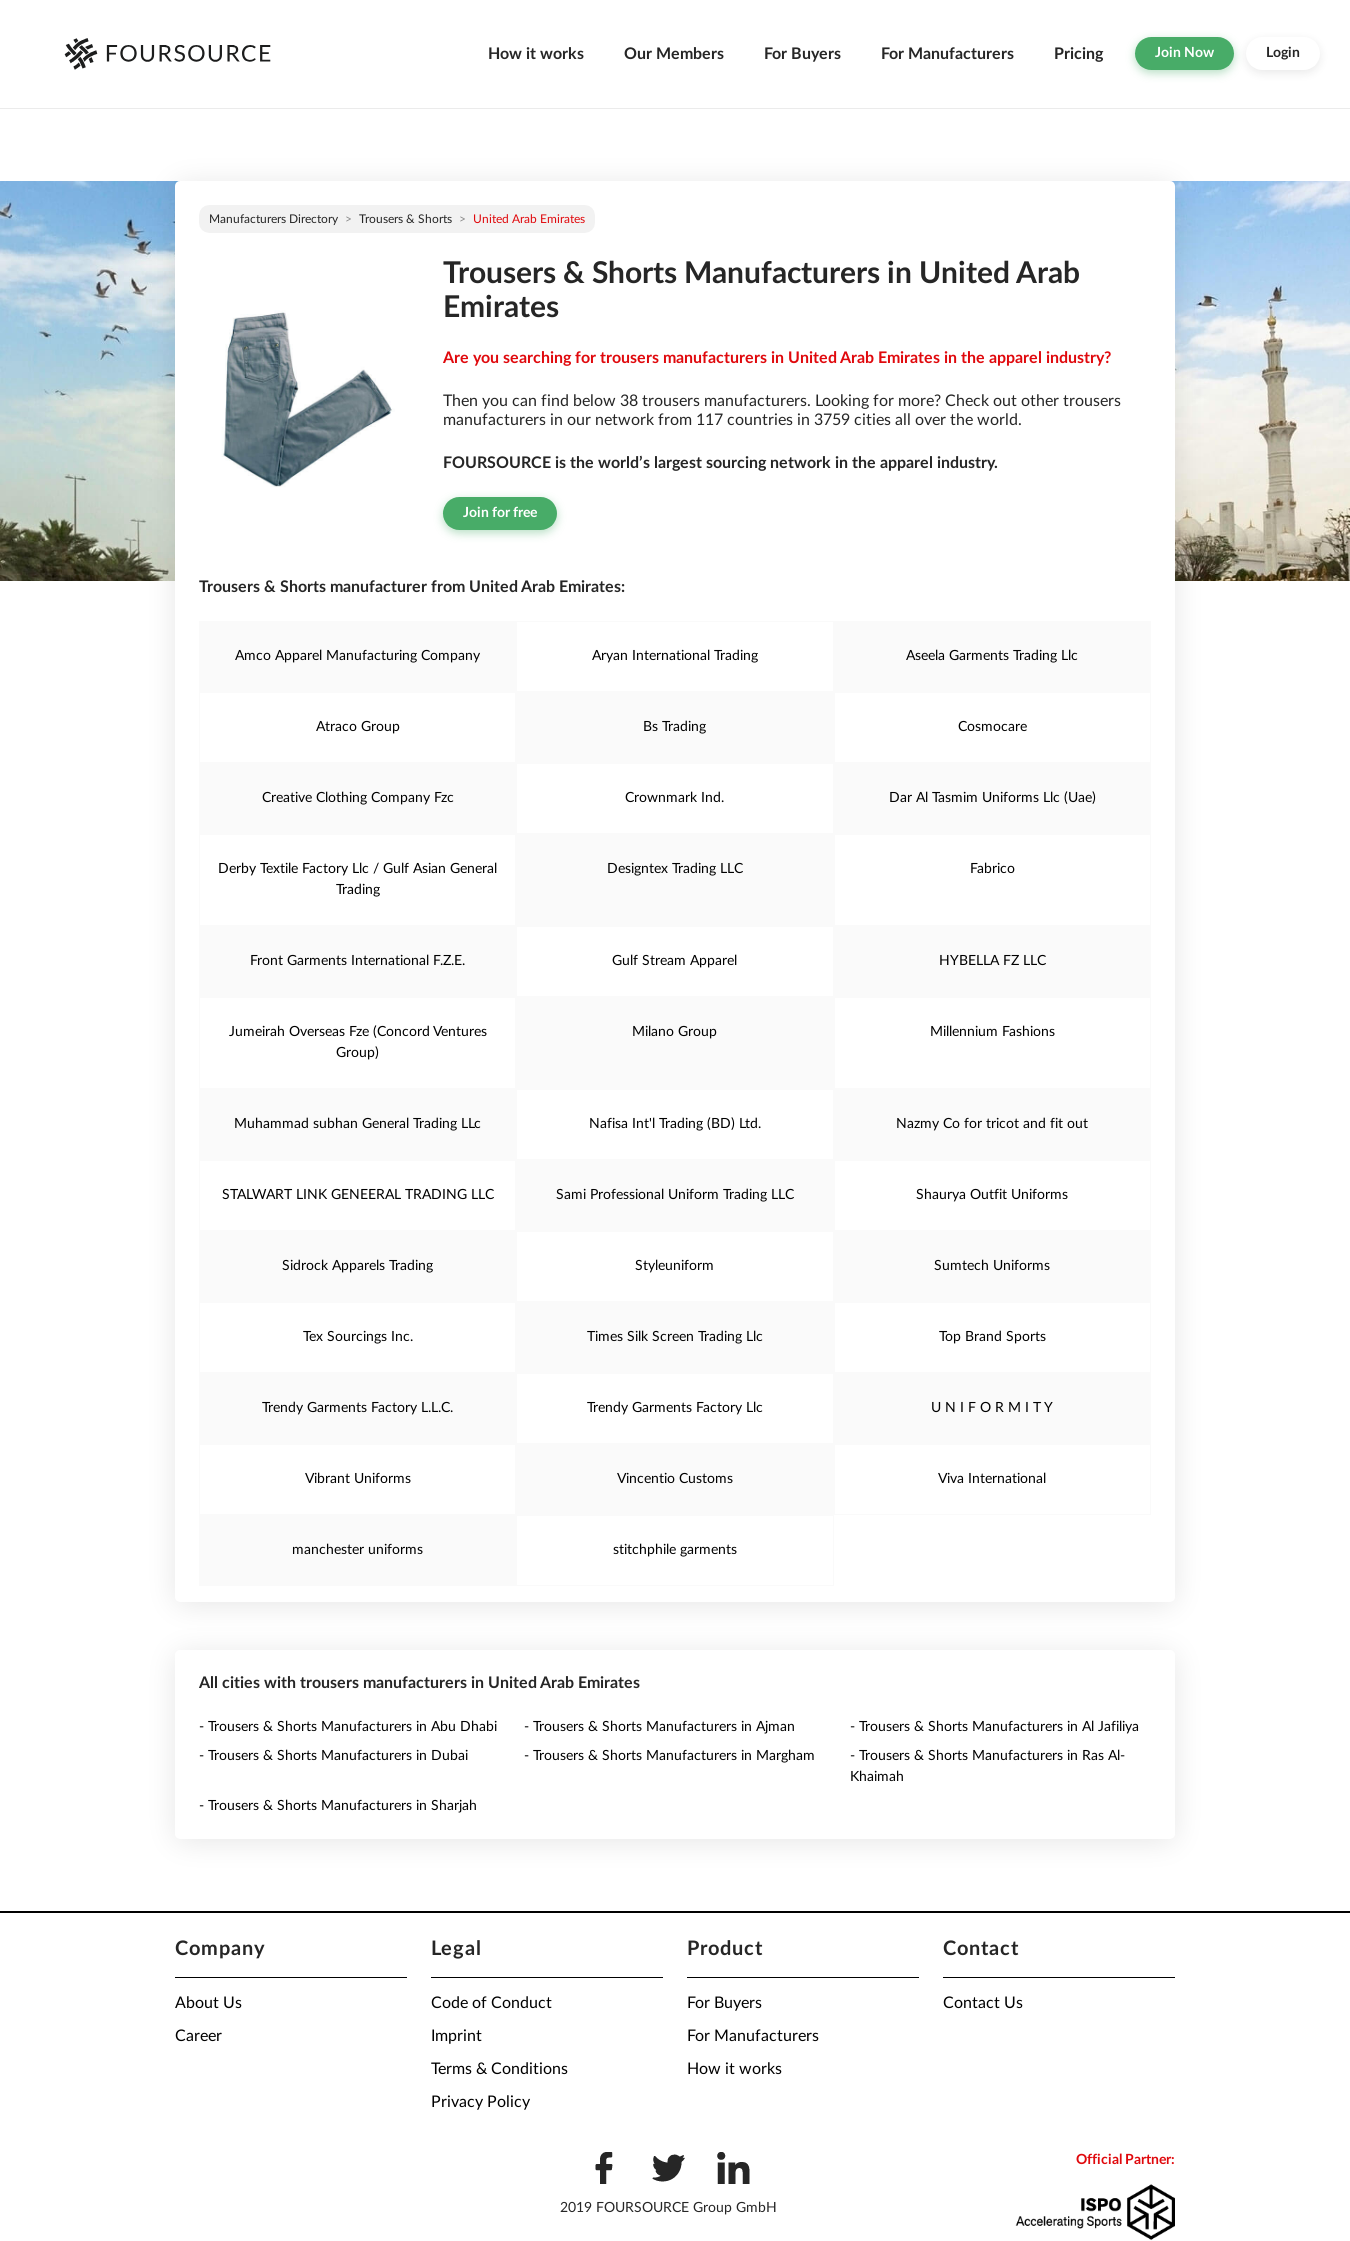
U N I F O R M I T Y (992, 1408)
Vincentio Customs (675, 1479)
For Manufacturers (947, 54)
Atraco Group (358, 727)
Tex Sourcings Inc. (358, 1337)
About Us (208, 2003)
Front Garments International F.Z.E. (357, 961)
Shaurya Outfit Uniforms (992, 1195)
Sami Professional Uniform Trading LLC (675, 1195)
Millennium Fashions (992, 1032)
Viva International (992, 1479)
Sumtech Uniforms (992, 1266)
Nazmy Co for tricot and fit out (992, 1124)
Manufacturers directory (273, 219)
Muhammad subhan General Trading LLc (357, 1124)
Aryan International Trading (675, 656)
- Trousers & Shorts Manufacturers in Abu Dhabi (348, 1727)
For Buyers (802, 54)
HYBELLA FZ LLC (992, 961)
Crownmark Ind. (674, 798)
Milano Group (674, 1032)
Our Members (674, 54)
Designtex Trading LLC (675, 869)
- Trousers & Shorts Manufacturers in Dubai (333, 1756)
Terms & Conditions (499, 2069)
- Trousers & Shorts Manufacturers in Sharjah (338, 1806)
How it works (536, 54)
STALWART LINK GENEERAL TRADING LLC (358, 1195)
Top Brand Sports (992, 1337)
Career (198, 2036)
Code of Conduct (491, 2003)
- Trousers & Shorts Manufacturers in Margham (669, 1756)
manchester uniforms (357, 1550)
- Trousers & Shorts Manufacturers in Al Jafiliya (994, 1727)
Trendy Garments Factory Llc (675, 1408)
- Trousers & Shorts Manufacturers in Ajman (659, 1727)
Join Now (1184, 53)
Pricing (1078, 54)
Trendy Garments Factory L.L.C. (357, 1408)
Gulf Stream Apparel (674, 961)
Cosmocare (992, 727)
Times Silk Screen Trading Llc (675, 1337)
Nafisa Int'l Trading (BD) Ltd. (675, 1124)
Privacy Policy (480, 2102)
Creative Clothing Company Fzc (358, 798)
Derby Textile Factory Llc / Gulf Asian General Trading (357, 879)
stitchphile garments (675, 1550)
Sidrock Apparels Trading (357, 1266)
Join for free (500, 513)
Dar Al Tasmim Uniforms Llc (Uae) (992, 798)
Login (1283, 53)
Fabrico (992, 869)
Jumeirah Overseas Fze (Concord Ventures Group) (358, 1042)
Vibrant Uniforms (358, 1479)
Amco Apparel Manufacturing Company (357, 656)
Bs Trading (674, 727)
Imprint (456, 2036)
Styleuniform (674, 1266)
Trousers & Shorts (405, 219)
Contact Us (983, 2003)
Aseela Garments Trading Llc (992, 656)
